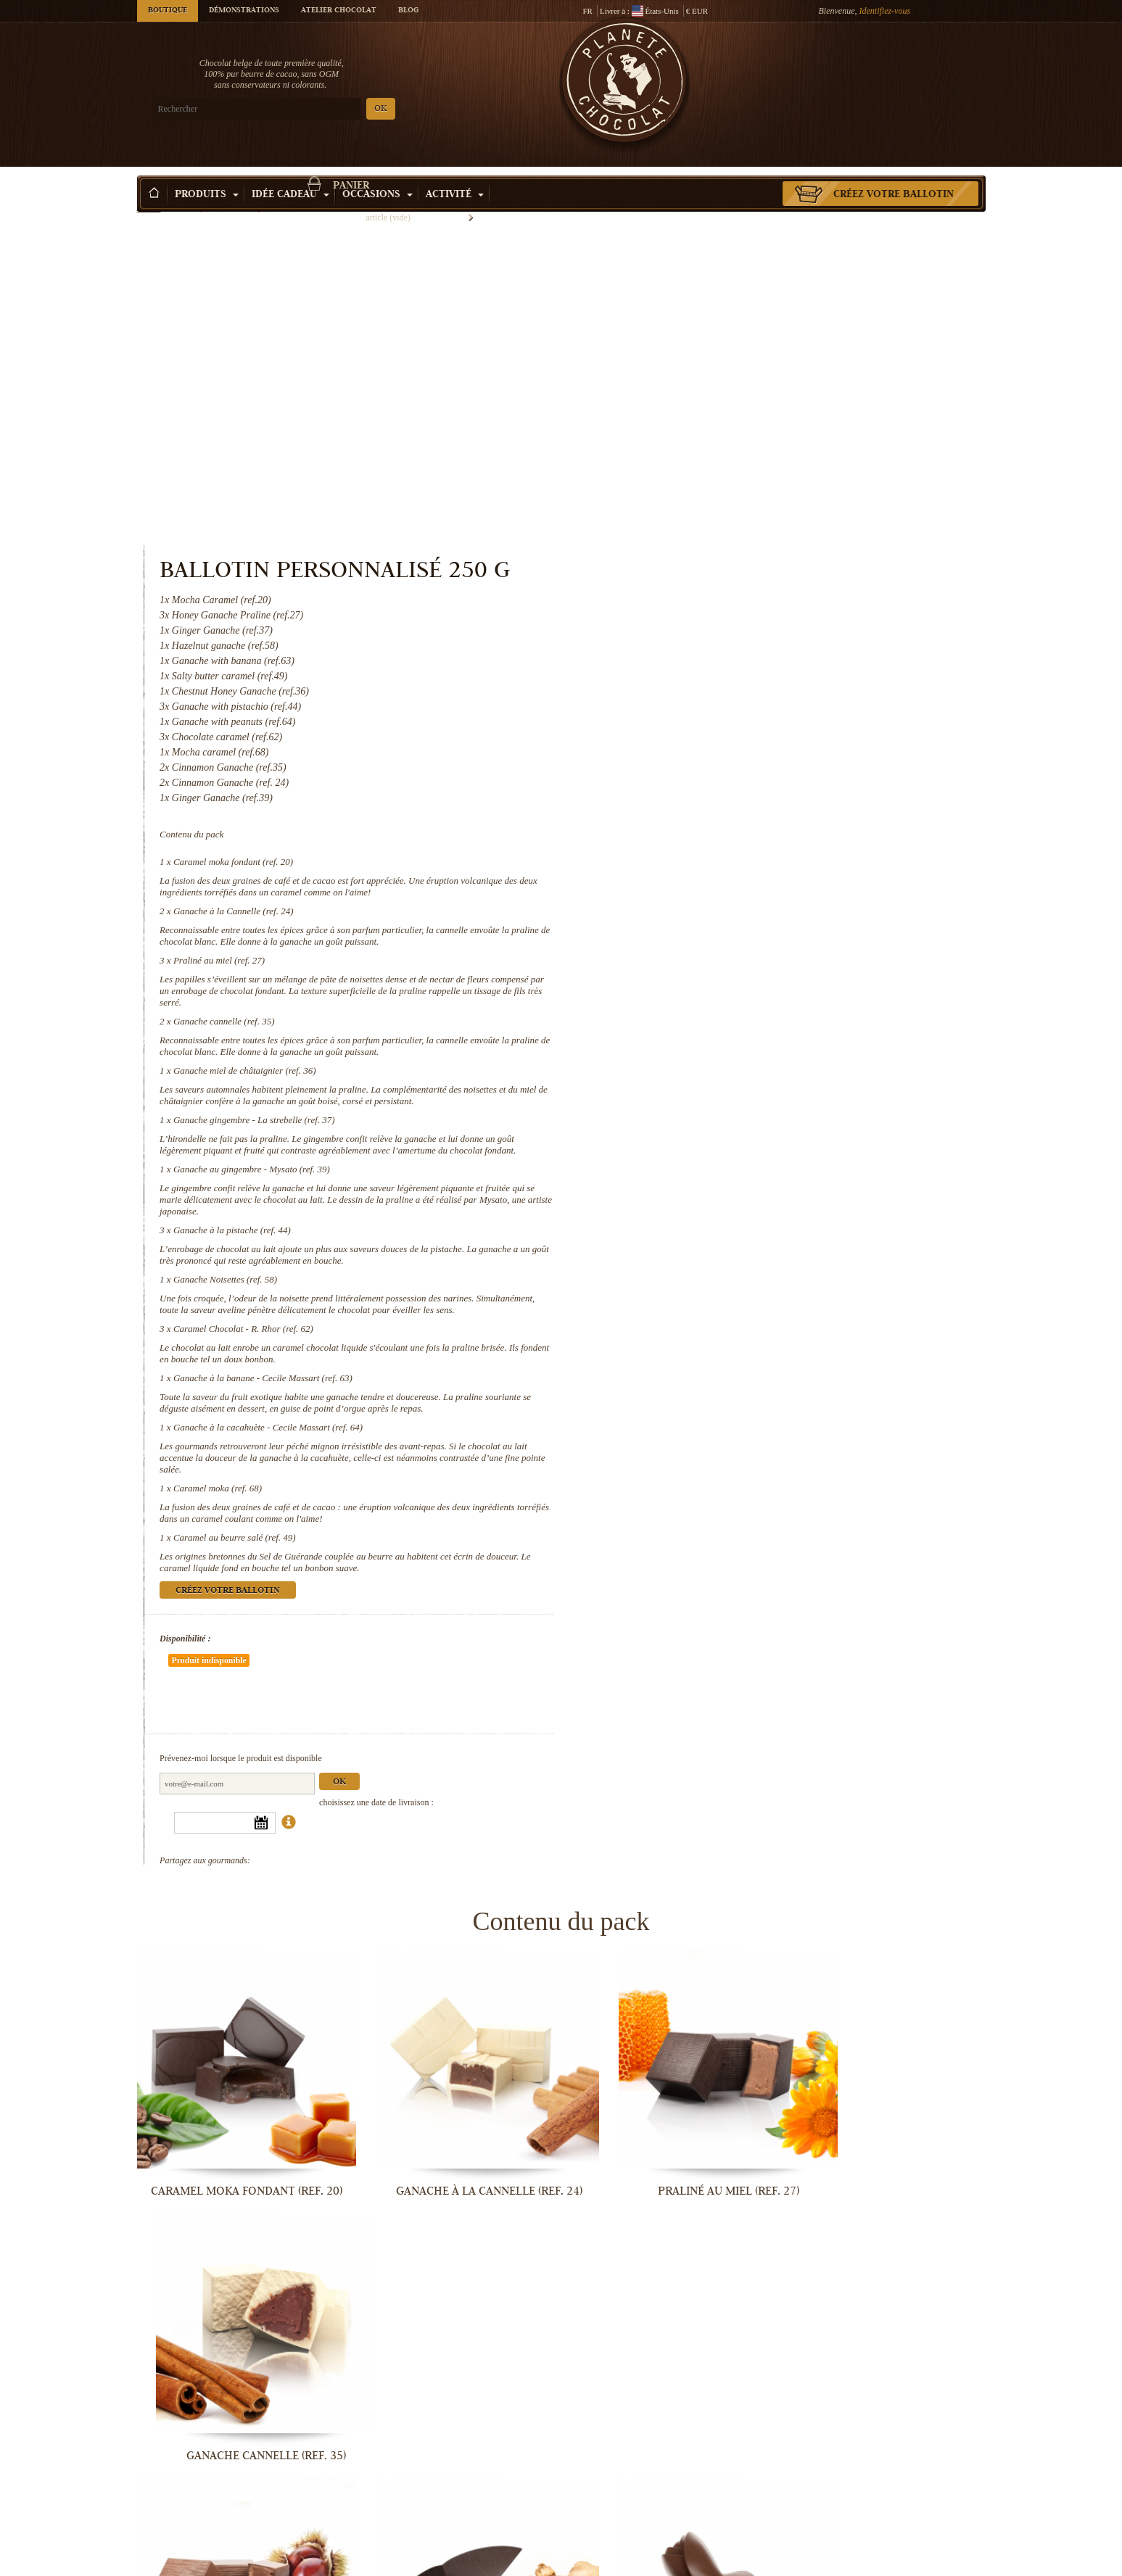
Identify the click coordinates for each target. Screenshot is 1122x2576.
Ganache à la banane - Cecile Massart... (670, 2322)
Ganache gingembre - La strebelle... (452, 2082)
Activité (455, 173)
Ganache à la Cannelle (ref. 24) (721, 601)
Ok (828, 1452)
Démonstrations (244, 10)
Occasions (377, 173)
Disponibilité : (673, 1352)
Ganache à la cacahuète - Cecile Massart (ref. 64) (756, 1140)
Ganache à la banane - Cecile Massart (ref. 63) (751, 1091)
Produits (207, 173)
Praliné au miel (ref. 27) (707, 650)
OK (307, 109)
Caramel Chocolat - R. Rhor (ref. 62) (731, 1042)
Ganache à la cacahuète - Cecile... (887, 2322)
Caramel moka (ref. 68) (705, 1201)
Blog (408, 10)
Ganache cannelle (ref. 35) (712, 711)
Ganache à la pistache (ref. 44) (720, 932)
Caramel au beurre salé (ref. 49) (722, 1251)
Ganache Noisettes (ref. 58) (713, 981)
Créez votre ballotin (893, 173)
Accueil (149, 199)
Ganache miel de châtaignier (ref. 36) (732, 760)
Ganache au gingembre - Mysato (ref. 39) (739, 871)
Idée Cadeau (290, 173)
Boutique (167, 10)
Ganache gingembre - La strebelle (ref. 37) (742, 810)
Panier (880, 69)
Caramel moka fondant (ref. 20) (721, 552)
